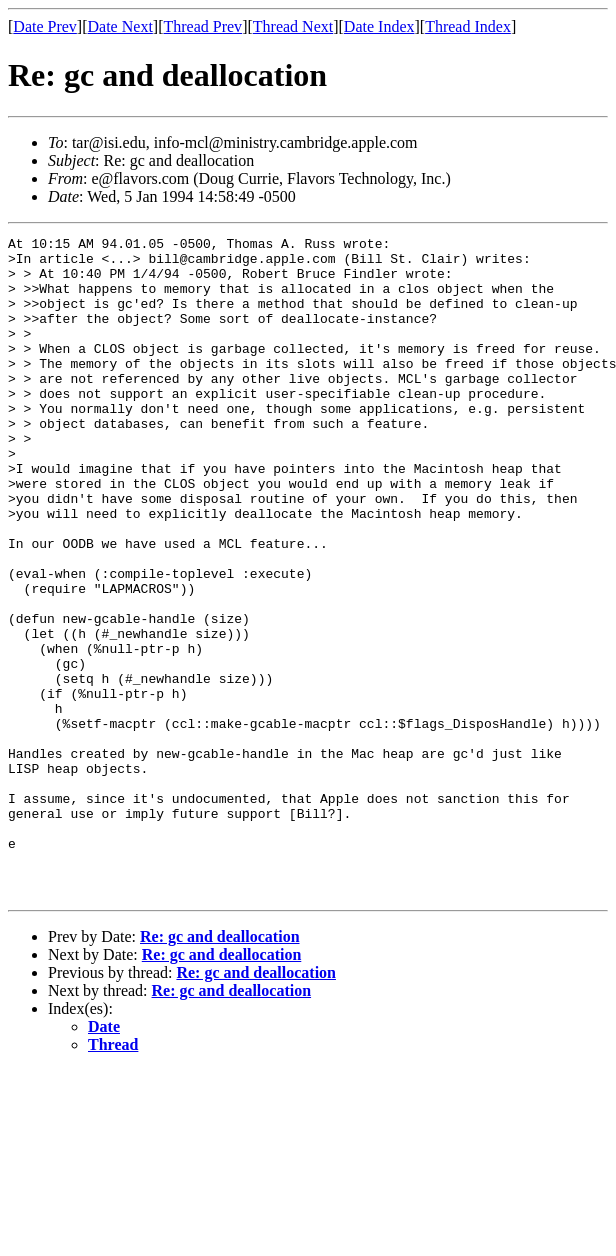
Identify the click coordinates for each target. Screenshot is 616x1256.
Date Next (120, 26)
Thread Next (293, 26)
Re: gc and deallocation (220, 1068)
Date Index (379, 26)
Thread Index (468, 26)
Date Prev (45, 26)
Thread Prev (202, 26)
